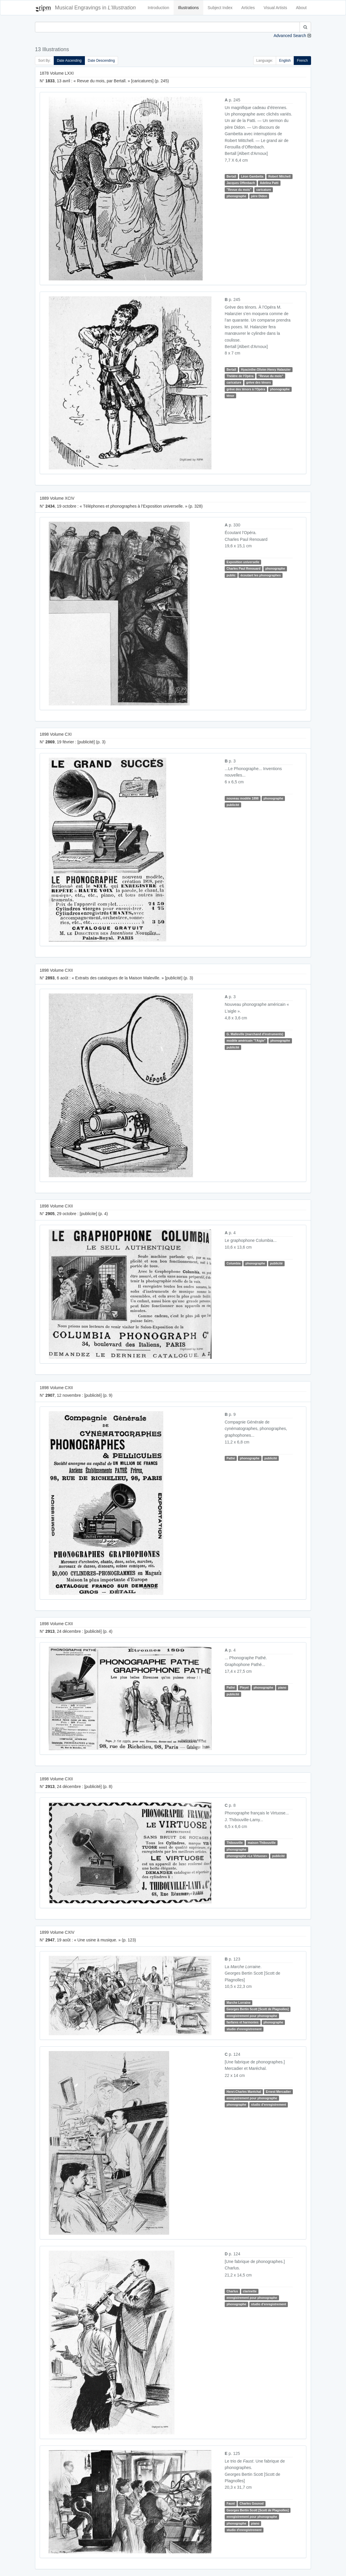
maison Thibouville (262, 1842)
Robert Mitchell (279, 176)
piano (282, 1687)
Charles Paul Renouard (243, 568)
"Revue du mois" (238, 189)
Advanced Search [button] (289, 35)
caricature (263, 189)
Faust (230, 2503)
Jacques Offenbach (240, 183)
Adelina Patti (269, 183)
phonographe (236, 196)
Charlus (232, 2291)
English (284, 60)
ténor (230, 395)
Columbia (233, 1263)
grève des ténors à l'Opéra (245, 389)
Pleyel (244, 1687)
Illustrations (188, 7)
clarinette (250, 2291)
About (301, 7)
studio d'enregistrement (243, 2029)
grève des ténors (258, 382)
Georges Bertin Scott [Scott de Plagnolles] (257, 2009)
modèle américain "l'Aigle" (246, 1041)
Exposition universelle (242, 562)
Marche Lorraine (238, 2002)
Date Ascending (69, 60)
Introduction (158, 7)
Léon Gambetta (252, 176)
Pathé (230, 1458)
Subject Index (220, 7)
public (231, 575)
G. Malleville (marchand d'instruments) (254, 1034)
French (302, 60)
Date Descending (101, 60)
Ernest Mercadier (278, 2091)
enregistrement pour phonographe (251, 2016)
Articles (248, 7)
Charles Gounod (252, 2503)
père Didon (259, 196)
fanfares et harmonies (242, 2022)
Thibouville (234, 1842)
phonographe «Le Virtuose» (246, 1856)
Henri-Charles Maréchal (243, 2091)
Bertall (231, 176)
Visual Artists (275, 7)
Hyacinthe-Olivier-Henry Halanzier (265, 369)
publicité (232, 805)
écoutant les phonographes (261, 575)
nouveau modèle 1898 (242, 798)
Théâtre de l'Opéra (239, 376)
